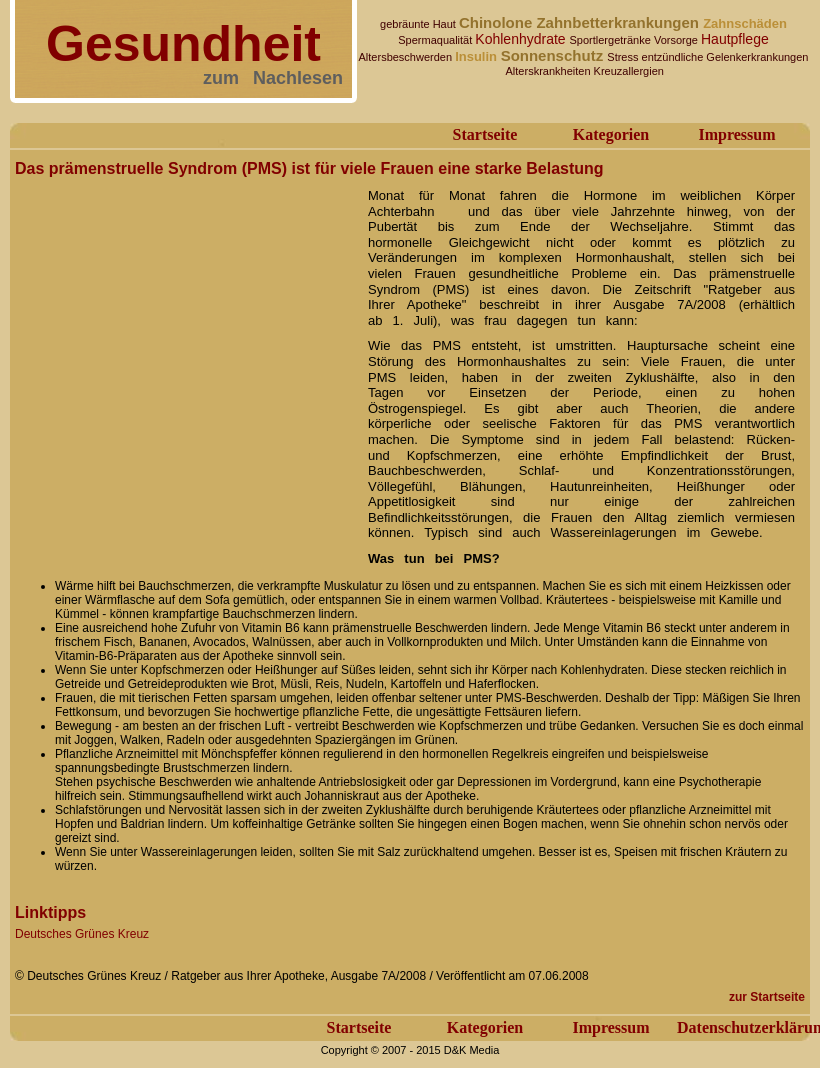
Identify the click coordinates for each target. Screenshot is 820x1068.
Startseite (485, 134)
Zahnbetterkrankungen (619, 22)
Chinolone (498, 22)
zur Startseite (767, 997)
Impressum (736, 134)
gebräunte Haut (419, 24)
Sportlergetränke (612, 40)
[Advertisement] (197, 370)
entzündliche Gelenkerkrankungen (725, 57)
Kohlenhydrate (522, 39)
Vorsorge (677, 40)
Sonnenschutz (554, 55)
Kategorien (611, 134)
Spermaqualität (436, 40)
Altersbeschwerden (407, 57)
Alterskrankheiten (548, 71)
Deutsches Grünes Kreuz (82, 934)
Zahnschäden (745, 23)
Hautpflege (735, 39)
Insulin (478, 56)
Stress (624, 57)
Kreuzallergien (629, 71)
